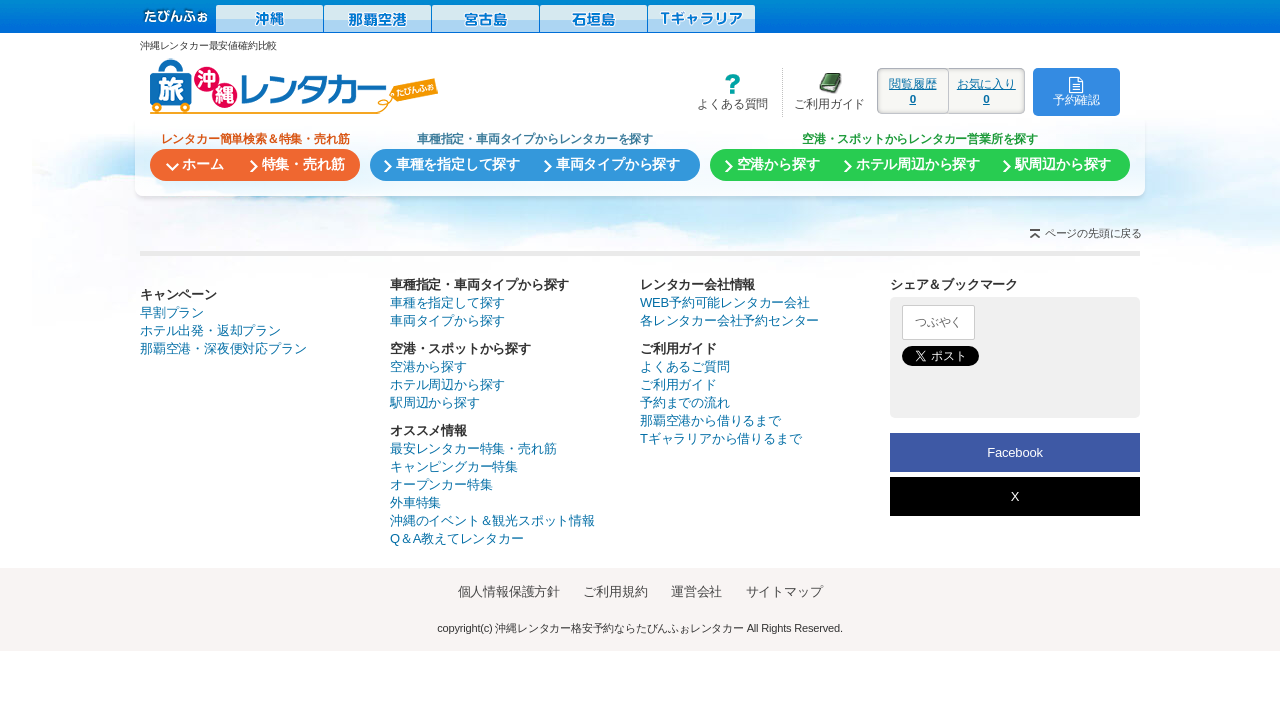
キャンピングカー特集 (454, 466)
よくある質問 (726, 91)
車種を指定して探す (447, 302)
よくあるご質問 (685, 366)
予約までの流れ (685, 402)
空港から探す (428, 366)
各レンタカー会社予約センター (729, 320)
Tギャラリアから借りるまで (720, 438)
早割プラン (172, 312)
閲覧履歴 (913, 91)
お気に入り (986, 91)
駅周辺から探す (435, 402)
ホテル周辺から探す (447, 384)
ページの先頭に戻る (1093, 233)
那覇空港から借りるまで (710, 420)
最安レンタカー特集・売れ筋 (473, 448)
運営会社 (696, 591)
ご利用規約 (615, 591)
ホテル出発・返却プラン (210, 330)
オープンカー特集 (441, 484)
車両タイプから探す (447, 320)
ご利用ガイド (824, 91)
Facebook (1015, 452)
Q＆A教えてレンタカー (457, 538)
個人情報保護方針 (509, 591)
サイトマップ (784, 591)
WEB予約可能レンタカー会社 (725, 302)
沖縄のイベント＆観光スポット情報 (492, 520)
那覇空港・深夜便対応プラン (223, 348)
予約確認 (1076, 91)
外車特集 (415, 502)
